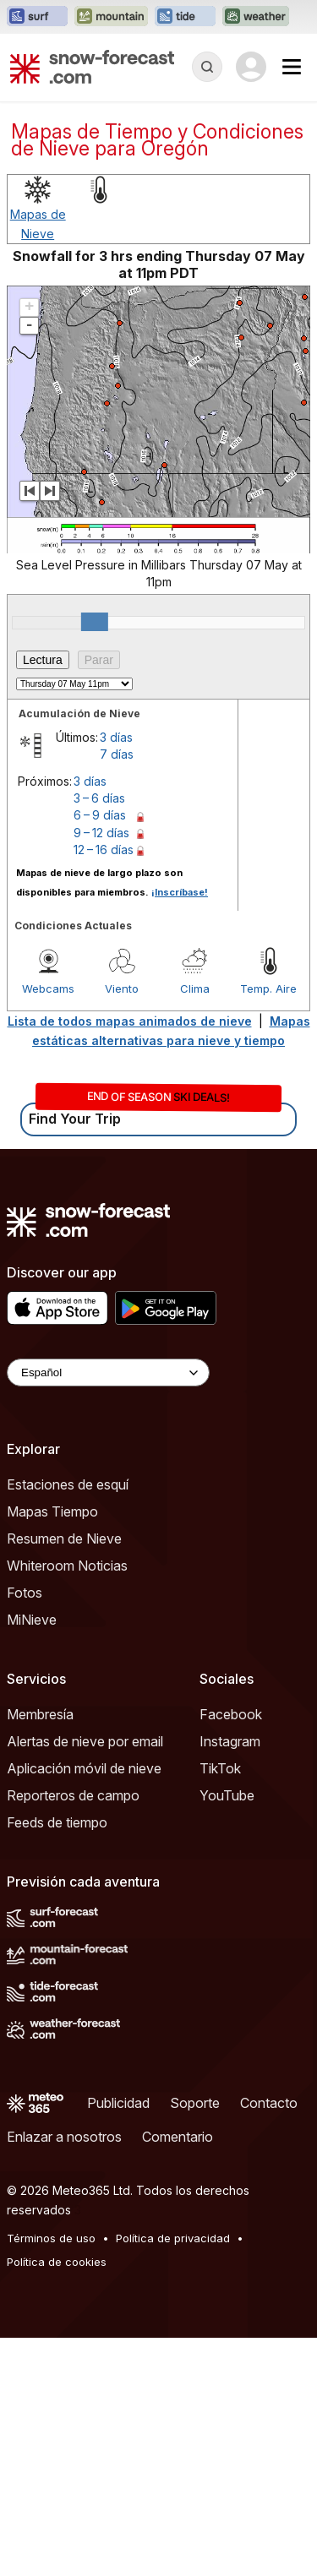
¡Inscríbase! (179, 892)
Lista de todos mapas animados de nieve (130, 1021)
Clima (195, 988)
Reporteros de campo (73, 1795)
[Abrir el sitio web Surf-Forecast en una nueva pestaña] (37, 17)
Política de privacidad (173, 2238)
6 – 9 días (100, 815)
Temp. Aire (268, 988)
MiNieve (32, 1619)
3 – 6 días (99, 798)
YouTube (226, 1795)
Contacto (269, 2102)
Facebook (230, 1714)
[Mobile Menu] (291, 67)
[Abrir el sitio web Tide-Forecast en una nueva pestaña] (185, 17)
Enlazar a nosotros (64, 2136)
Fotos (24, 1592)
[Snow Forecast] (92, 67)
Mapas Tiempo (52, 1511)
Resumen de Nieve (64, 1538)
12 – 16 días (104, 849)
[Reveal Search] (207, 67)
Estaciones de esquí (67, 1484)
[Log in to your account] (251, 67)
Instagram (229, 1741)
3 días (116, 737)
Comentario (177, 2136)
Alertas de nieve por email (85, 1741)
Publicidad (118, 2102)
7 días (117, 754)
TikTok (220, 1768)
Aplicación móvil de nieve (84, 1768)
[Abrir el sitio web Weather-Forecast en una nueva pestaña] (255, 17)
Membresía (40, 1714)
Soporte (195, 2102)
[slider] (94, 622)
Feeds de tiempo (57, 1822)
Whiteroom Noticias (67, 1565)
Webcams (48, 988)
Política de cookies (57, 2261)
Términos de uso (51, 2238)
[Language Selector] (108, 1372)
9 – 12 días (101, 832)
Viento (122, 988)
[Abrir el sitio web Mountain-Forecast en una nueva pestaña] (111, 17)
